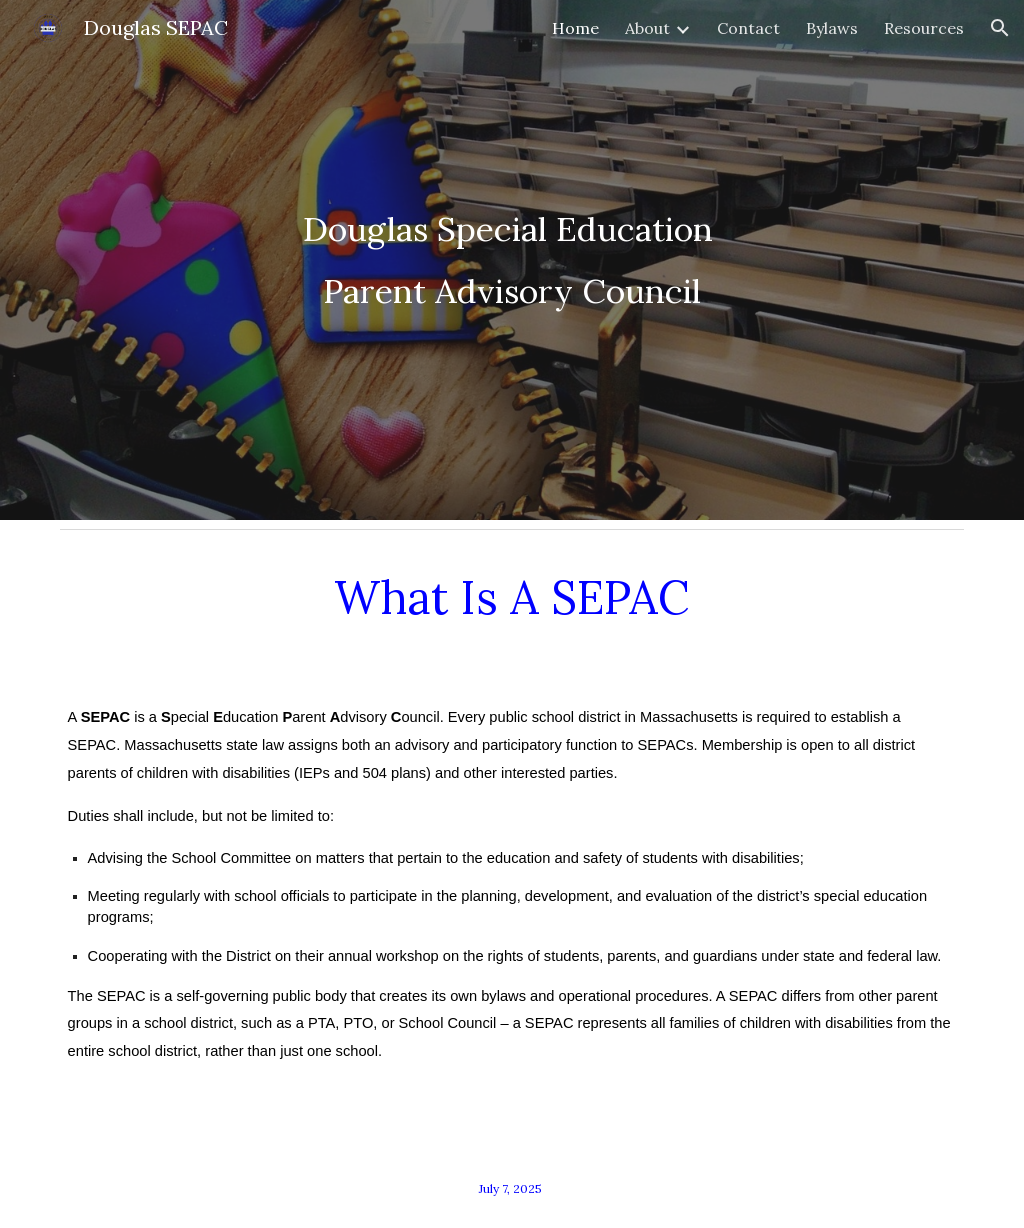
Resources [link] (924, 28)
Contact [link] (748, 28)
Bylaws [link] (832, 28)
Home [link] (575, 28)
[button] (1000, 28)
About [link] (647, 28)
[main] (512, 260)
